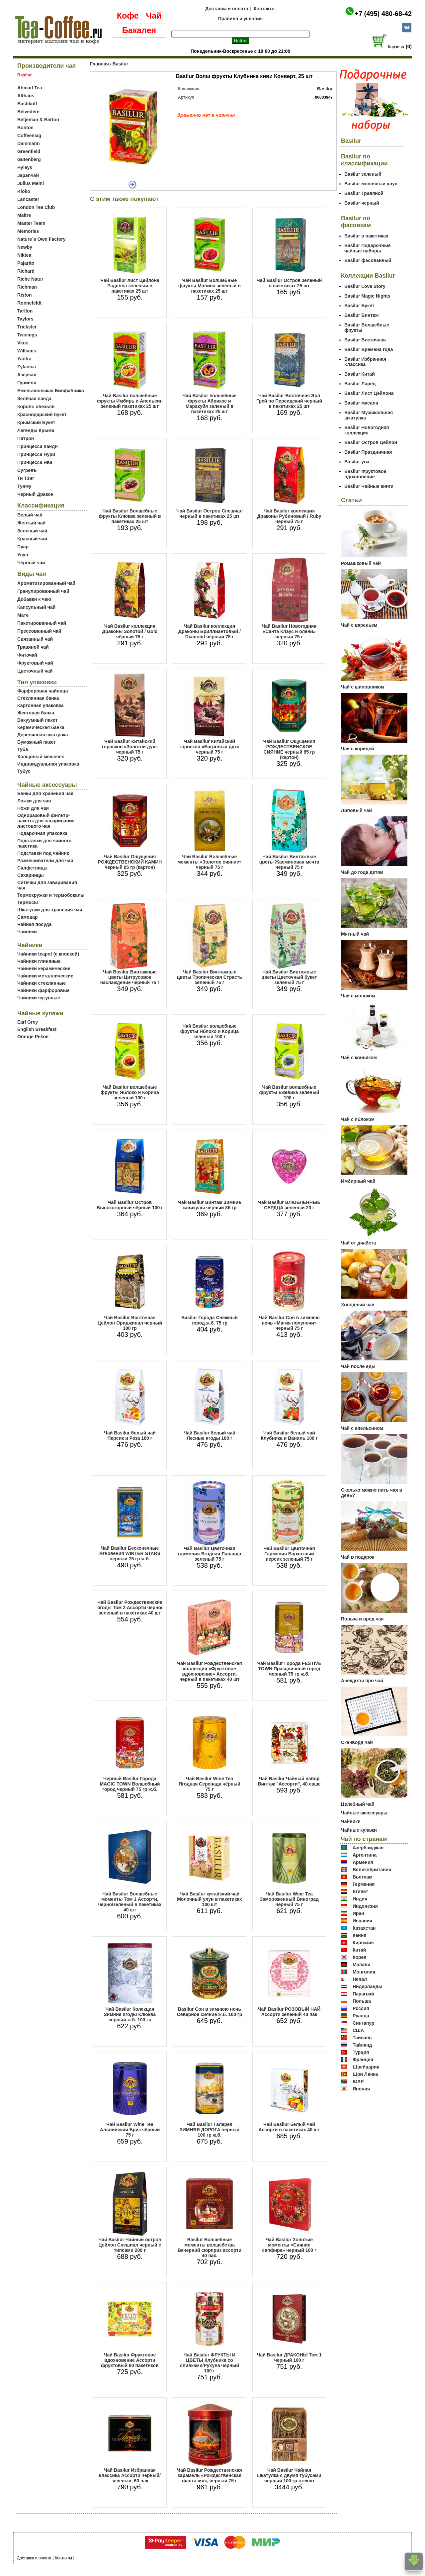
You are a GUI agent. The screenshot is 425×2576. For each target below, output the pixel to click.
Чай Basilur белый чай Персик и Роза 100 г (130, 1435)
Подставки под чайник (43, 853)
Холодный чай (358, 1304)
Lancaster (28, 199)
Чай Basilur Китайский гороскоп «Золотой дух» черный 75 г (130, 747)
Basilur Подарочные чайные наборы (367, 248)
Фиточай (27, 655)
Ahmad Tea (29, 87)
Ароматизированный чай (46, 583)
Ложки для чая (34, 800)
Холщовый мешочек (40, 756)
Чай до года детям (362, 872)
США (358, 2030)
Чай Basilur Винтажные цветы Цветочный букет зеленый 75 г (289, 977)
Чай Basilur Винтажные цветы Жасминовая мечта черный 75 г (289, 862)
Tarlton (25, 311)
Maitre (24, 215)
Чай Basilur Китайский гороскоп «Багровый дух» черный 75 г (210, 747)
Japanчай (28, 175)
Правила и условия (240, 18)
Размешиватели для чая (45, 860)
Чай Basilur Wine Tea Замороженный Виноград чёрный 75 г (289, 1899)
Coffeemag (29, 135)
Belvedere (28, 111)
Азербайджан (368, 1847)
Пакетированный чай (41, 623)
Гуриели (26, 382)
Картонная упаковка (40, 705)
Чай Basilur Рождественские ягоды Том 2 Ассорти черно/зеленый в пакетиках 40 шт (129, 1607)
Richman (27, 287)
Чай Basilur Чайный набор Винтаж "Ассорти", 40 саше (289, 1781)
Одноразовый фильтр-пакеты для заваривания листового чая (46, 821)
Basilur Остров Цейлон (370, 442)
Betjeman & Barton (38, 119)
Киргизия (363, 1942)
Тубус (24, 771)
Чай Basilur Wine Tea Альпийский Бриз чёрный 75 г (130, 2130)
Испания (362, 1920)
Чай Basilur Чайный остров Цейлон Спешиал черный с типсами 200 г (129, 2245)
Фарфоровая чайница (42, 690)
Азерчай (26, 374)
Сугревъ (27, 470)
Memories (28, 231)
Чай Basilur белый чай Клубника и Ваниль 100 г (289, 1435)
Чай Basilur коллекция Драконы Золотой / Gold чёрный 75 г (129, 631)
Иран (358, 1913)
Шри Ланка (365, 2074)
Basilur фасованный (367, 260)
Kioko (23, 191)
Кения (360, 1935)
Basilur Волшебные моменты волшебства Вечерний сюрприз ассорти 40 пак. (209, 2247)
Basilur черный (361, 203)
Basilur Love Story (364, 286)
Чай (153, 15)
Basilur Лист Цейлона (369, 393)
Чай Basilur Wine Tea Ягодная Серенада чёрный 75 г (209, 1784)
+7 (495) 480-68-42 (383, 13)
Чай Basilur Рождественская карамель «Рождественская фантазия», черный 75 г (209, 2475)
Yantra (24, 358)
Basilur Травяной (363, 193)
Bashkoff (27, 103)
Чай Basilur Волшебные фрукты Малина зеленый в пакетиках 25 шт (209, 286)
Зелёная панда (34, 398)
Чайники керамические (43, 968)
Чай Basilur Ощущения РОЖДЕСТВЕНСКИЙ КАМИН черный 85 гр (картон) (130, 862)
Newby (24, 247)
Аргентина (365, 1855)
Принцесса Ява (34, 462)
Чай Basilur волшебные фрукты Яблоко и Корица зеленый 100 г (130, 1092)
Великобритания (372, 1869)
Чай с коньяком (359, 1057)
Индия (360, 1898)
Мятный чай (355, 934)
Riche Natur (30, 279)
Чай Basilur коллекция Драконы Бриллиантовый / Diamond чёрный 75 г (209, 631)
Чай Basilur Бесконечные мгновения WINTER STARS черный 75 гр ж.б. (129, 1553)
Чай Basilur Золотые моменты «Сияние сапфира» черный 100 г (289, 2245)
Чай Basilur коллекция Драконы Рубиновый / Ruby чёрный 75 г (289, 516)
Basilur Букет (359, 305)
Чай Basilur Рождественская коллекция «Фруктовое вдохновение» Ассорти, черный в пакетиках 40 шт (209, 1671)
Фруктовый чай (35, 663)
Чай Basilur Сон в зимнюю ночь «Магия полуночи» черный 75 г (289, 1323)
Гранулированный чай (43, 591)
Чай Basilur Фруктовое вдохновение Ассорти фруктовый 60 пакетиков (129, 2360)
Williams (26, 350)
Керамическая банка (40, 727)
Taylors (25, 319)
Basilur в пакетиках (366, 235)
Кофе (128, 15)
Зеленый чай (32, 530)
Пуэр (23, 546)
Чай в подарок (357, 1557)
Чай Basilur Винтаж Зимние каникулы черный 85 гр (209, 1205)
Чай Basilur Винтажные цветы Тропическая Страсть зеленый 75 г (209, 977)
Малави (362, 1964)
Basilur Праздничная (368, 452)
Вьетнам (363, 1877)
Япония (361, 2088)
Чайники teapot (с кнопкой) (48, 954)
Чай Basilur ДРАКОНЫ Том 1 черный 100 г (289, 2357)
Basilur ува (356, 461)
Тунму (24, 486)
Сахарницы (30, 875)
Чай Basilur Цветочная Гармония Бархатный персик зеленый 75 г (289, 1554)
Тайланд (362, 2045)
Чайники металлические (45, 975)
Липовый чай (356, 810)
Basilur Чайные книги (368, 486)
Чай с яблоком (358, 1119)
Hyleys (24, 167)
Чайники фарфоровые (43, 990)
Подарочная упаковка (42, 833)
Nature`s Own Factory (41, 239)
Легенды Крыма (35, 430)
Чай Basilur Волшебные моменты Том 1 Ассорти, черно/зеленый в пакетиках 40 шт (130, 1901)
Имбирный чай (358, 1181)
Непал (360, 1979)
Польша (362, 2001)
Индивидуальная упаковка (48, 764)
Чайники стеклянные (41, 983)
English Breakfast (36, 1029)
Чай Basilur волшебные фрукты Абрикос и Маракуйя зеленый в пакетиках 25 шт (209, 403)
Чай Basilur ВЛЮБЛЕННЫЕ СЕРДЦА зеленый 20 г (289, 1205)
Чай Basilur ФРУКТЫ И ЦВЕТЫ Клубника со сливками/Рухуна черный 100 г (209, 2362)
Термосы (27, 902)
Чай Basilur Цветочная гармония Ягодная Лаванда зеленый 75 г (209, 1554)
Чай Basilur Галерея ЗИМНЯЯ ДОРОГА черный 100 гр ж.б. (209, 2130)
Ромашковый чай (361, 563)
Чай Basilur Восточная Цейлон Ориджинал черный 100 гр (130, 1323)
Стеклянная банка (38, 698)
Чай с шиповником (362, 687)
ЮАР (358, 2081)
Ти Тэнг (25, 478)
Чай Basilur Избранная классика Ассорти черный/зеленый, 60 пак (130, 2475)
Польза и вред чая (362, 1618)
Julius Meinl (30, 183)
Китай (359, 1950)
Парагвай (363, 1993)
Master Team (31, 223)
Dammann (28, 143)
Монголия (364, 1972)
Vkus (22, 342)
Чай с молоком (358, 995)
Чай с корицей (357, 748)
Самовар (27, 917)
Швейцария (366, 2067)
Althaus (25, 95)
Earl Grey (27, 1022)
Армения (363, 1862)
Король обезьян (35, 406)
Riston (24, 295)
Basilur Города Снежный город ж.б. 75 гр (209, 1320)
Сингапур (363, 2023)
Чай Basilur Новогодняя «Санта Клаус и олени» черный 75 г (289, 631)
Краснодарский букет (41, 414)
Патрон (25, 438)
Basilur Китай (359, 374)
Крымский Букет (36, 422)
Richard (26, 271)
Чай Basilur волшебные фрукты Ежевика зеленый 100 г (289, 1092)
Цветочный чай (35, 671)
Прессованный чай (39, 631)
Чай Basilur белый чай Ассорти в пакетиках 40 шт (289, 2127)
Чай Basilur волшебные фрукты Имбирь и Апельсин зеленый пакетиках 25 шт (130, 401)
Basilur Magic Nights (367, 296)
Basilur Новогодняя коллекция (366, 430)
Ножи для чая (33, 808)
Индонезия (365, 1906)
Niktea (24, 255)
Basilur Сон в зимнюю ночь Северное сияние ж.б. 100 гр (209, 2011)
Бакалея (139, 30)
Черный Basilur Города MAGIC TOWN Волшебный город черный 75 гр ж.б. (130, 1784)
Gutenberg (29, 159)
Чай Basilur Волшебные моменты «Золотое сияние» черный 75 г (209, 862)
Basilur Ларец (360, 383)
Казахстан (364, 1928)
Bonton (25, 127)
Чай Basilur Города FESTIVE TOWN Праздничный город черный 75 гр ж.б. (289, 1669)
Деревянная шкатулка (42, 734)
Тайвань (362, 2037)
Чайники (27, 931)
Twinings (27, 334)
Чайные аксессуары (364, 1812)
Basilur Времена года (368, 349)
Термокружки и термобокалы (51, 895)
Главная (99, 63)
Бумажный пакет (36, 742)
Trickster (27, 326)
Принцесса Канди (37, 446)
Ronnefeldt (29, 303)
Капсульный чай (36, 607)
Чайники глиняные (39, 961)
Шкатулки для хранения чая (49, 909)
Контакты (265, 8)
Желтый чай (31, 522)
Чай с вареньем (359, 625)
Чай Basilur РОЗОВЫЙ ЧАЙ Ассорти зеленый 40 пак (289, 2011)
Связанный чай (35, 639)
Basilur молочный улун (370, 183)
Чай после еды (358, 1366)
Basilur (120, 63)
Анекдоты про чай (362, 1680)
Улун (22, 554)
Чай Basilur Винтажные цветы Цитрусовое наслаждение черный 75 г (130, 977)
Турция (361, 2052)
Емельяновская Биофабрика (50, 390)
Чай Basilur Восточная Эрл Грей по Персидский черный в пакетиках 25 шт (289, 401)
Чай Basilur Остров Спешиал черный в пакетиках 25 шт (209, 513)
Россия (361, 2008)
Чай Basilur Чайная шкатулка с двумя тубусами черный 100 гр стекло (289, 2475)
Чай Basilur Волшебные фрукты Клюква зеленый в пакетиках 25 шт (130, 516)
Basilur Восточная (365, 339)
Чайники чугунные (38, 997)
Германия (364, 1884)
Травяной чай (33, 647)
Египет (360, 1891)
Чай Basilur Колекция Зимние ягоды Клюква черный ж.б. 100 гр (130, 2014)
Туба (22, 749)
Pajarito (25, 263)
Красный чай (32, 538)
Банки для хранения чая (45, 793)
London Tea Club (36, 207)
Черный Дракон (35, 494)
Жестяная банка (35, 712)
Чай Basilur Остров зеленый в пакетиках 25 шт (289, 283)
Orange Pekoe (32, 1036)
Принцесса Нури (36, 454)
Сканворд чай (357, 1742)
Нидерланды (367, 1986)
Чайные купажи (359, 1830)
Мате (23, 615)
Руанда (361, 2015)
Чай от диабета (358, 1242)
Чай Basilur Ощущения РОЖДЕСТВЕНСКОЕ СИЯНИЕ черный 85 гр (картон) (289, 749)
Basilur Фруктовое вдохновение (365, 474)
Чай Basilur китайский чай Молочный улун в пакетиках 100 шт (209, 1899)
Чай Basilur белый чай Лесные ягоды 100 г (209, 1435)
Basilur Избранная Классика (365, 361)
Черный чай (31, 562)
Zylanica (26, 366)
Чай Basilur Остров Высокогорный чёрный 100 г (130, 1205)
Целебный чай (358, 1804)
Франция (363, 2059)
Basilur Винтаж (361, 315)
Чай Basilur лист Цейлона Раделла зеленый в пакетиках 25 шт (129, 286)
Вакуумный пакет (37, 720)
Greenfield (28, 151)
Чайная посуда (34, 924)
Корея (360, 1957)
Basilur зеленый (362, 174)
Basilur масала (361, 403)
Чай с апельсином (362, 1428)
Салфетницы (32, 868)
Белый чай (29, 514)
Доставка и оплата (226, 8)
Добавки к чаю (34, 599)
